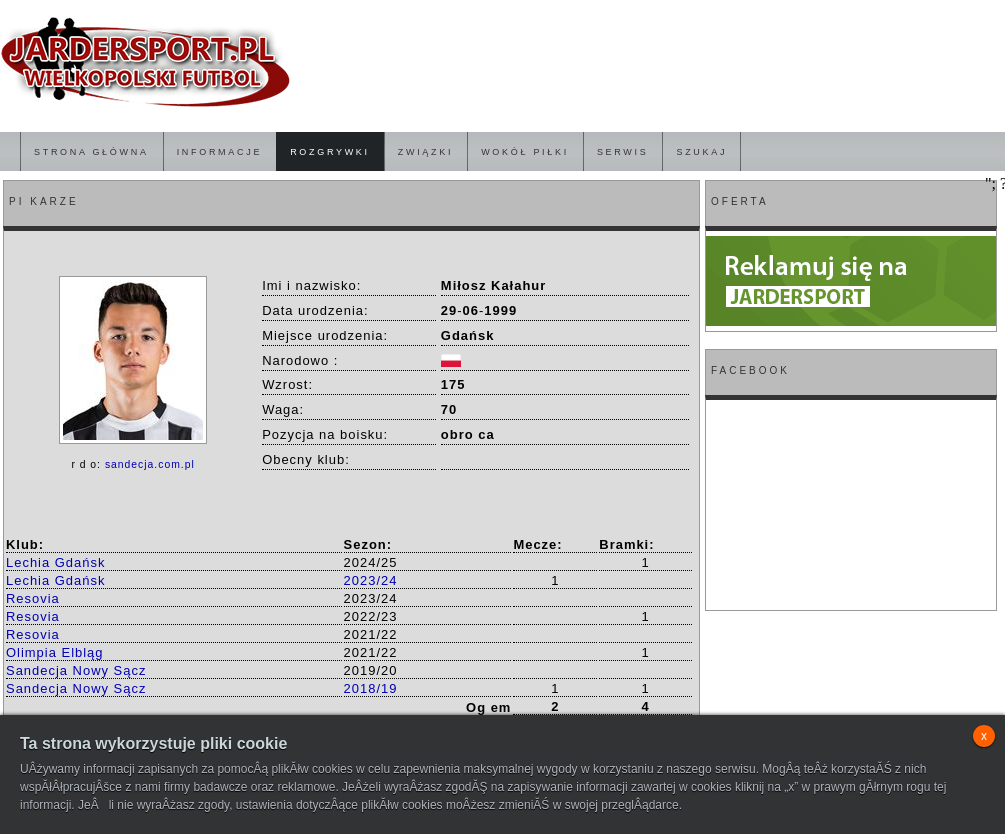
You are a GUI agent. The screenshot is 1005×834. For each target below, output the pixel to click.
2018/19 (371, 688)
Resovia (33, 598)
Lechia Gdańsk (55, 562)
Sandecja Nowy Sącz (76, 670)
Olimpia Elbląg (55, 652)
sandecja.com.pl (150, 464)
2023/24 (371, 580)
